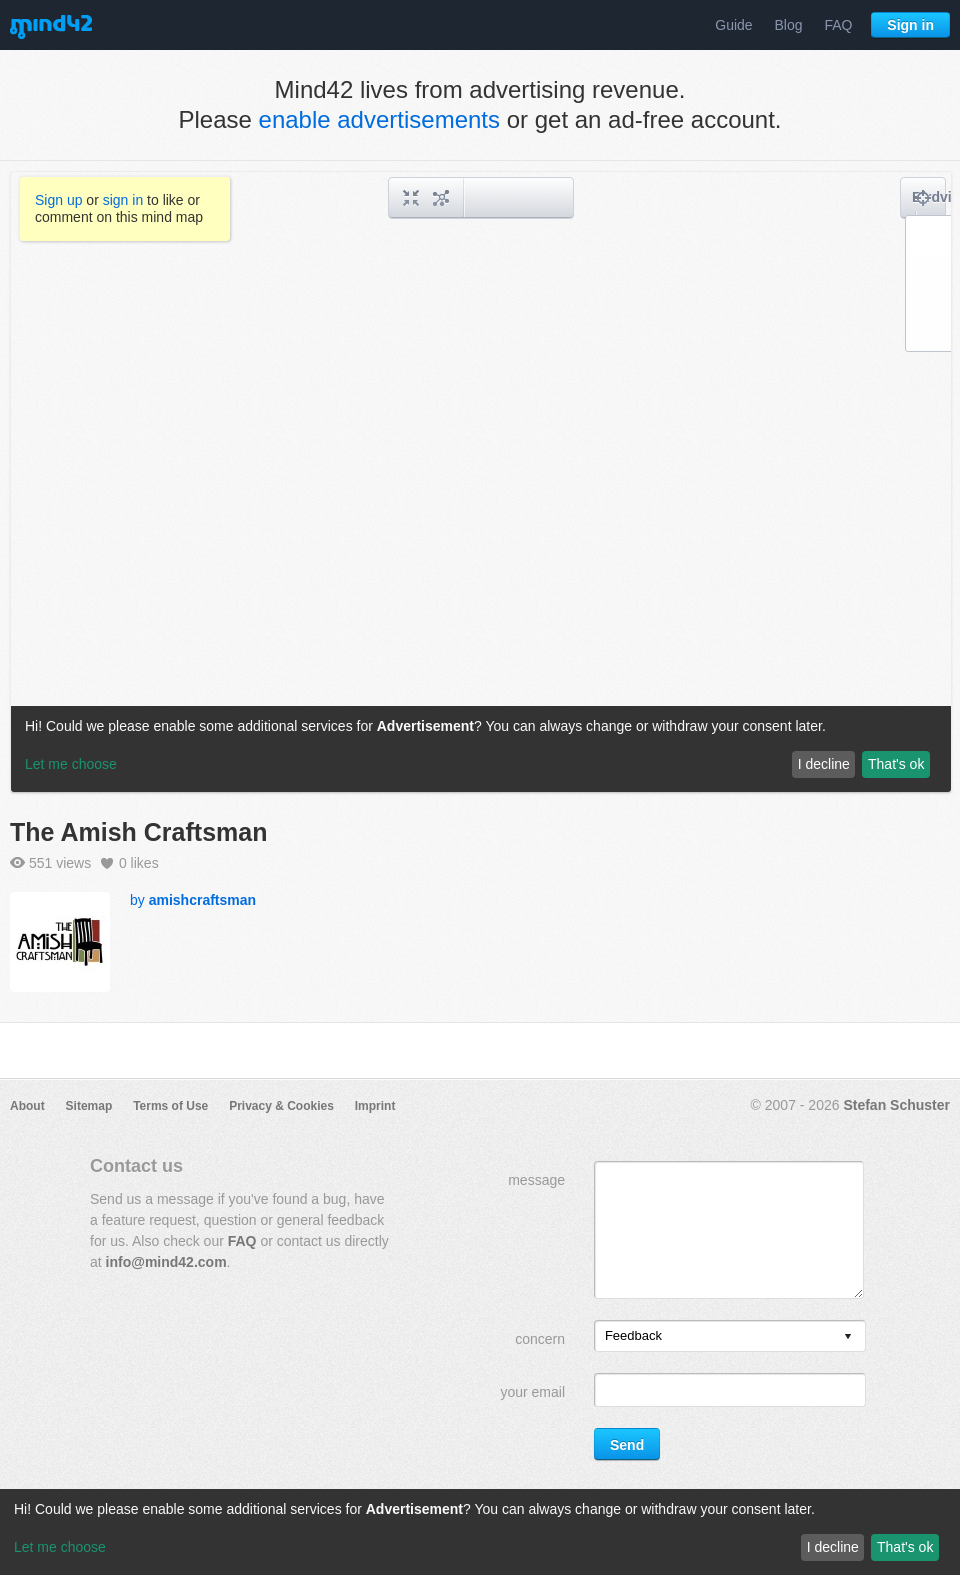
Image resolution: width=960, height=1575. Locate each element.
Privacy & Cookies (281, 1106)
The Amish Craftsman (138, 832)
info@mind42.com (166, 1262)
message (536, 1180)
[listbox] (730, 1336)
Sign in (910, 25)
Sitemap (89, 1106)
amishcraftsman (202, 900)
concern (540, 1339)
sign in (123, 200)
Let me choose (60, 1547)
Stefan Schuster (896, 1105)
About (27, 1106)
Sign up (58, 200)
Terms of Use (170, 1106)
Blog (789, 25)
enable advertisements (379, 119)
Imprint (375, 1106)
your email (532, 1392)
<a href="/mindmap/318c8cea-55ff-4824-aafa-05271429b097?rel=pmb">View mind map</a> (481, 482)
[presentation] (848, 1337)
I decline (833, 1547)
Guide (733, 25)
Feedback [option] (633, 1335)
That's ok (905, 1547)
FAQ (838, 25)
